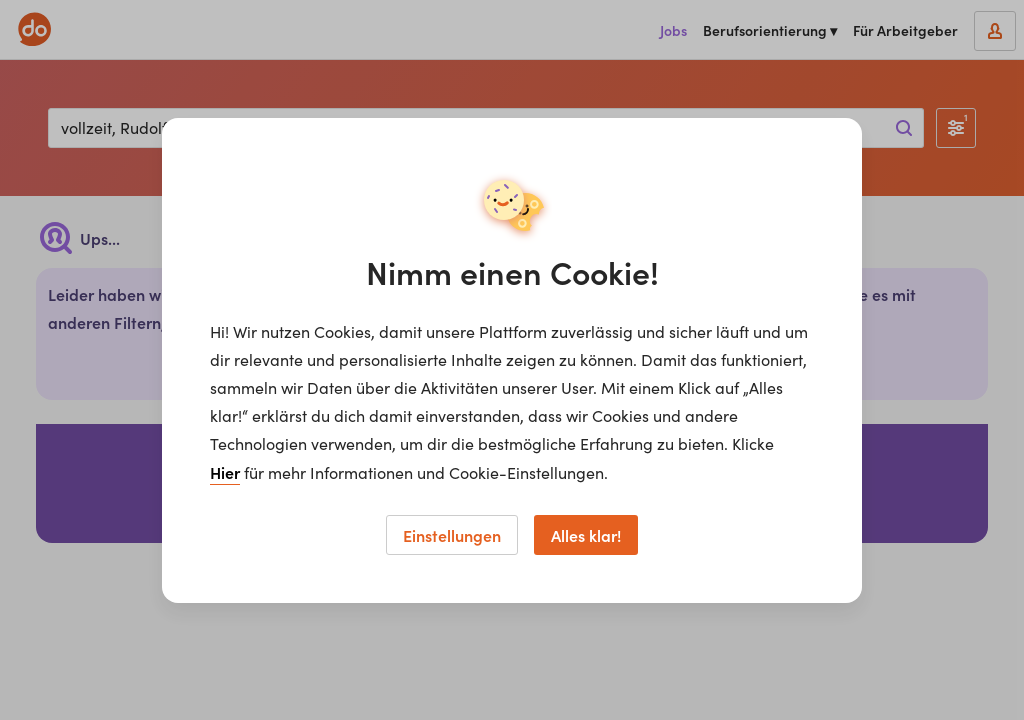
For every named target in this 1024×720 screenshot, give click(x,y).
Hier (225, 472)
